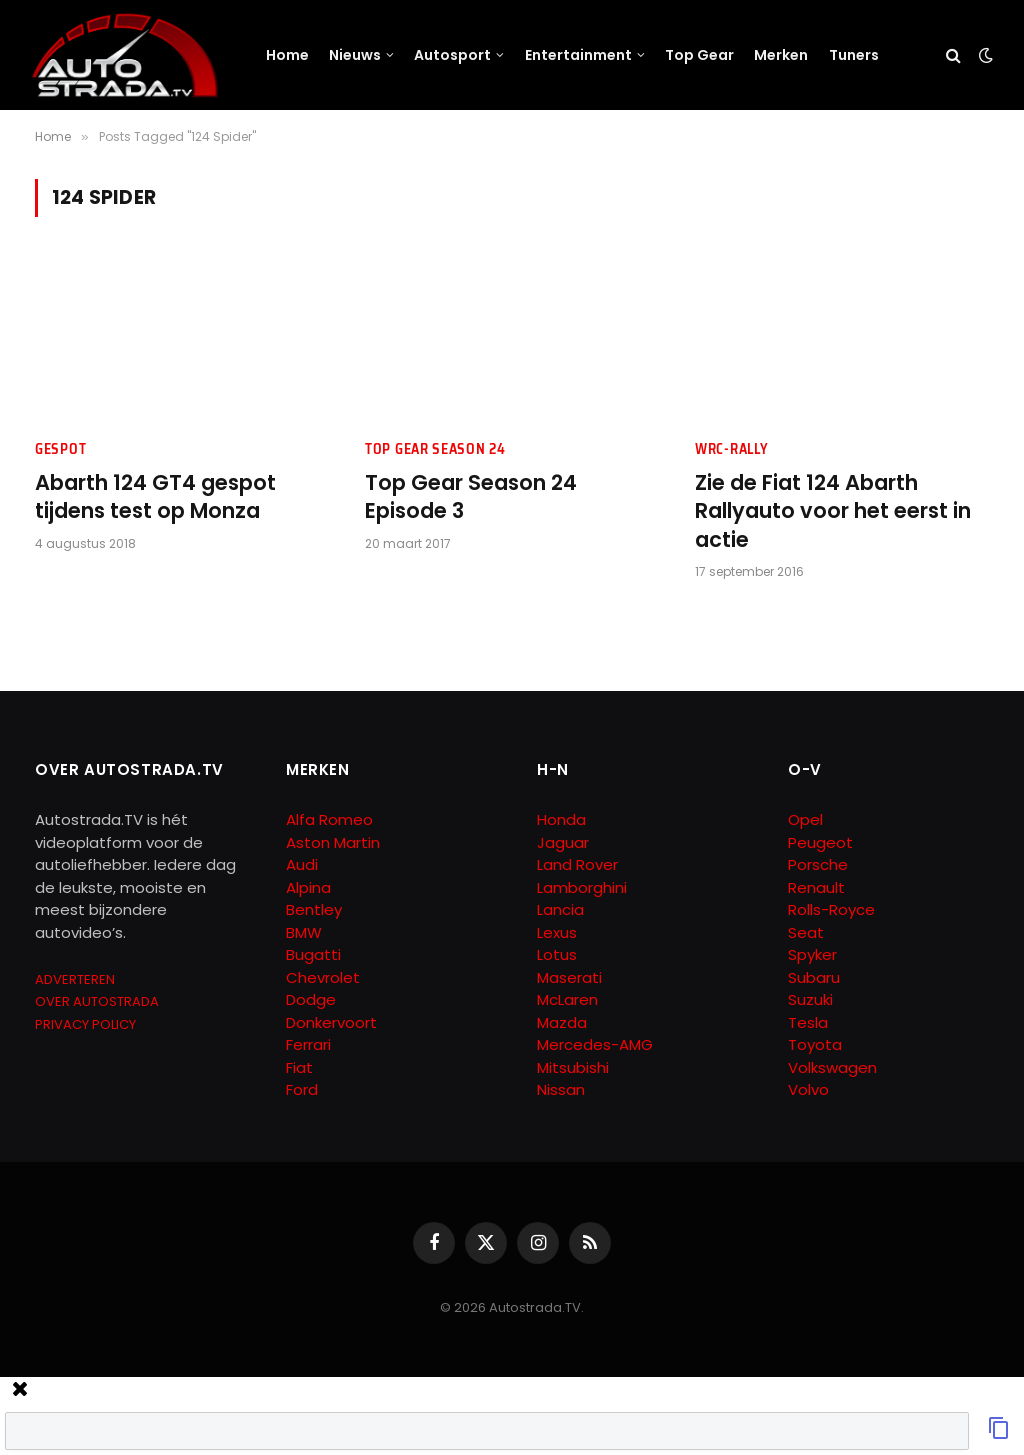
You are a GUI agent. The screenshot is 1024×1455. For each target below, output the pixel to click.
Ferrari (308, 1044)
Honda (561, 819)
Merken (781, 55)
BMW (304, 932)
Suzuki (810, 999)
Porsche (818, 864)
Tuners (854, 55)
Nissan (561, 1089)
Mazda (562, 1022)
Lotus (557, 954)
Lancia (560, 909)
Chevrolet (323, 977)
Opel (805, 819)
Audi (302, 864)
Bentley (314, 909)
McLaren (567, 999)
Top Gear (699, 55)
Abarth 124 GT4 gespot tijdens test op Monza (155, 497)
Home (287, 55)
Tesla (808, 1022)
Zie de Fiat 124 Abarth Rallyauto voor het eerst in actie (833, 511)
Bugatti (313, 954)
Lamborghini (582, 887)
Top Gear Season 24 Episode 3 (471, 497)
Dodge (311, 999)
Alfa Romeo (331, 819)
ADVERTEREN (75, 979)
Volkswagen (832, 1067)
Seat (806, 932)
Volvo (808, 1089)
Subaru (814, 977)
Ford (302, 1089)
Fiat (299, 1067)
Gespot (60, 449)
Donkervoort (331, 1022)
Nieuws (355, 55)
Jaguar (563, 842)
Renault (816, 887)
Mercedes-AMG (595, 1044)
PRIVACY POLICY (85, 1024)
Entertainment (578, 55)
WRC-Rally (731, 449)
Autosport (452, 55)
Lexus (557, 932)
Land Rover (577, 864)
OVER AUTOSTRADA (97, 1001)
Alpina (308, 887)
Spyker (812, 954)
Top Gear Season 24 (435, 449)
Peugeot (820, 842)
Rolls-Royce (831, 909)
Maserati (569, 977)
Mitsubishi (573, 1067)
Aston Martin (333, 842)
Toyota (815, 1044)
